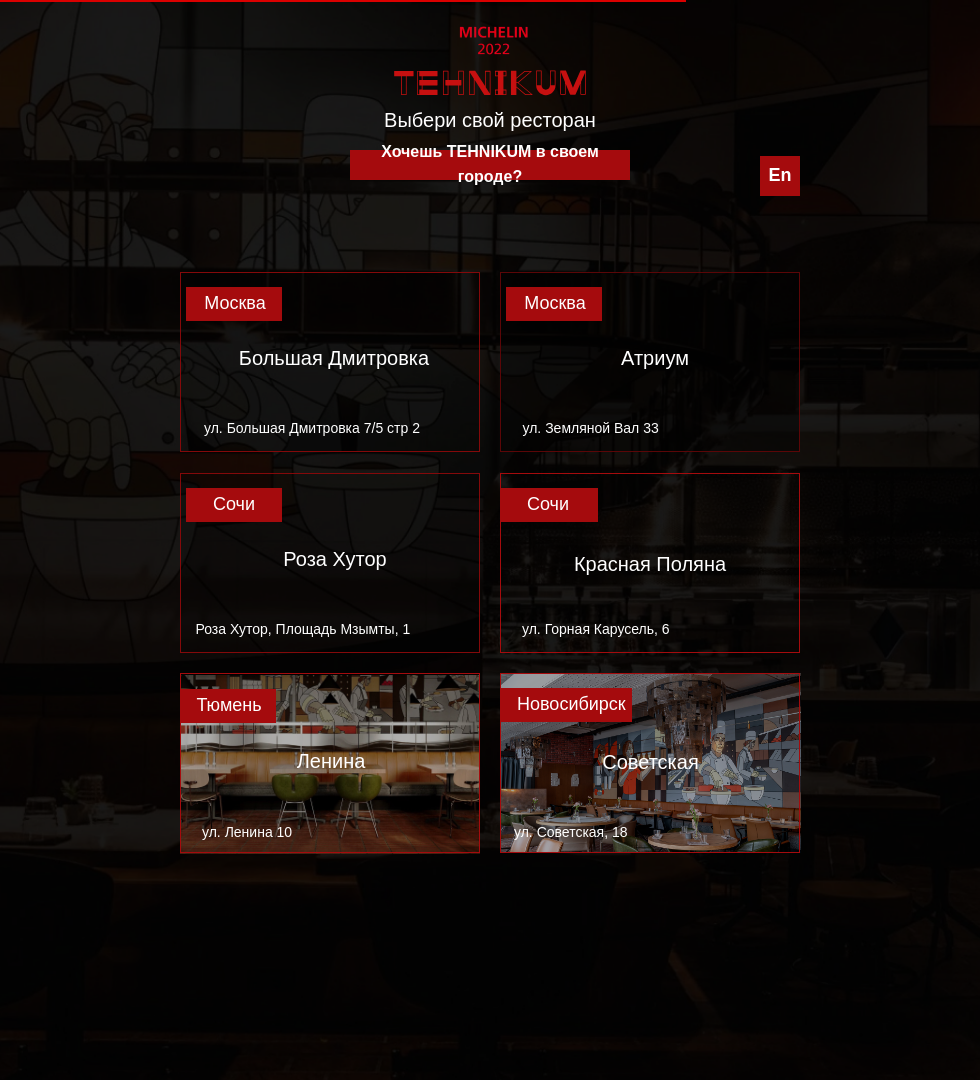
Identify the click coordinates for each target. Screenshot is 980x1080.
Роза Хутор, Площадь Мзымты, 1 (303, 629)
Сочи (234, 504)
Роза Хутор (334, 559)
